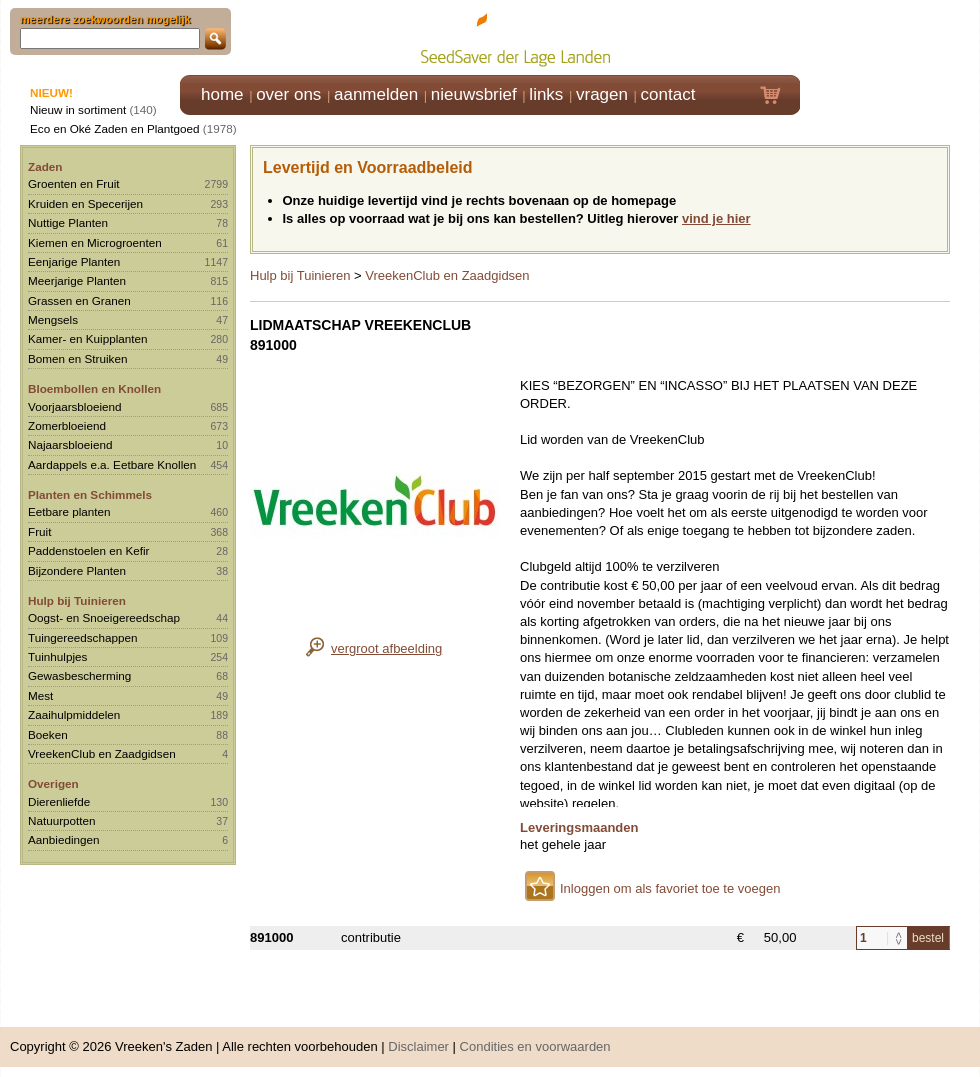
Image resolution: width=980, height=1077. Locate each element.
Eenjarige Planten (74, 261)
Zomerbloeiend (67, 425)
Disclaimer (418, 1046)
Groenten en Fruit (74, 183)
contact (668, 94)
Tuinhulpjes (57, 656)
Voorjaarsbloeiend (75, 406)
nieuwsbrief (474, 94)
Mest (40, 695)
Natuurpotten (62, 820)
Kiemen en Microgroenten (95, 242)
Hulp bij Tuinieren (77, 600)
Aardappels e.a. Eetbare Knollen (112, 464)
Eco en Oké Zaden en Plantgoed (115, 128)
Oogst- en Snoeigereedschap (104, 617)
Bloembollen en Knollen (94, 388)
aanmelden (376, 94)
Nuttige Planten (68, 222)
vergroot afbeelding (386, 648)
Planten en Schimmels (90, 494)
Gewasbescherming (79, 675)
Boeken (48, 734)
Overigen (53, 783)
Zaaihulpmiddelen (74, 714)
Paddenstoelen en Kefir (89, 550)
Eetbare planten (69, 511)
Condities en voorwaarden (535, 1046)
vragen (602, 94)
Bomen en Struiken (77, 358)
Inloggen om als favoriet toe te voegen (670, 888)
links (546, 94)
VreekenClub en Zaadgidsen (102, 753)
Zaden (45, 166)
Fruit (39, 531)
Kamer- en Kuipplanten (88, 338)
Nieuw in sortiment (78, 109)
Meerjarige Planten (77, 280)
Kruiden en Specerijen (85, 203)
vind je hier (716, 218)
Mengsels (53, 319)
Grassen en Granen (79, 300)
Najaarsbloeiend (70, 444)
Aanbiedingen (64, 839)
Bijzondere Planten (77, 570)
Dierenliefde (59, 801)
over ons (288, 94)
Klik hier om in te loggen (890, 36)
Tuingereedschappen (82, 637)
